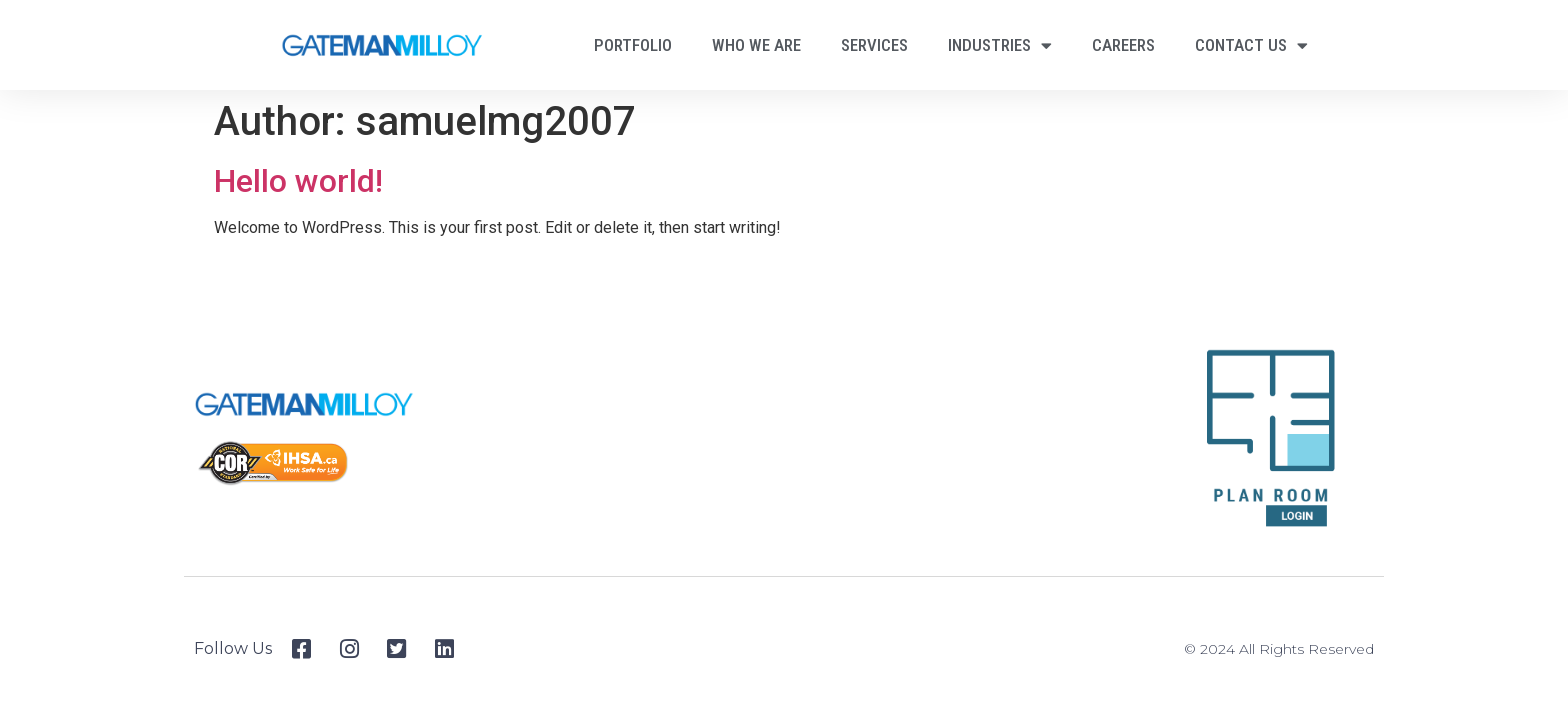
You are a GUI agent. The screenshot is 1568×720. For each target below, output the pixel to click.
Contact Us (1251, 45)
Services (874, 45)
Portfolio (633, 45)
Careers (1123, 45)
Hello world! (298, 181)
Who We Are (756, 45)
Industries (1000, 45)
